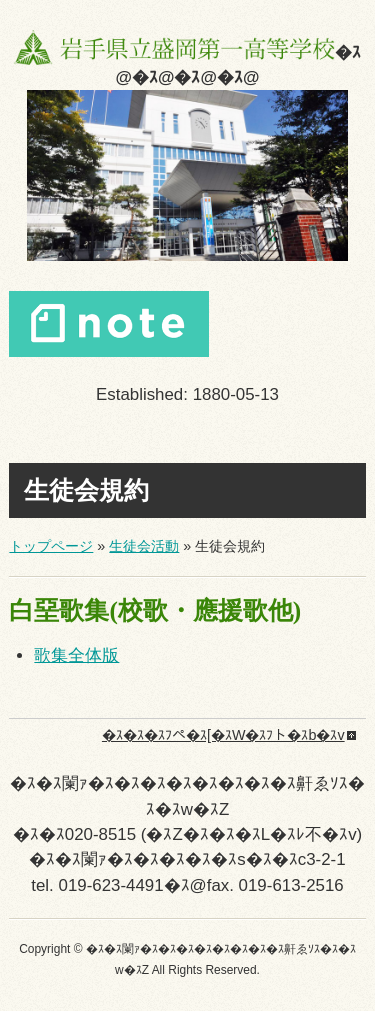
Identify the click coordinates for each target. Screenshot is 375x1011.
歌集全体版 (76, 655)
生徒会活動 (144, 546)
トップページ (51, 546)
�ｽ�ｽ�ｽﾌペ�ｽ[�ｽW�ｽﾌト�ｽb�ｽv (223, 735)
